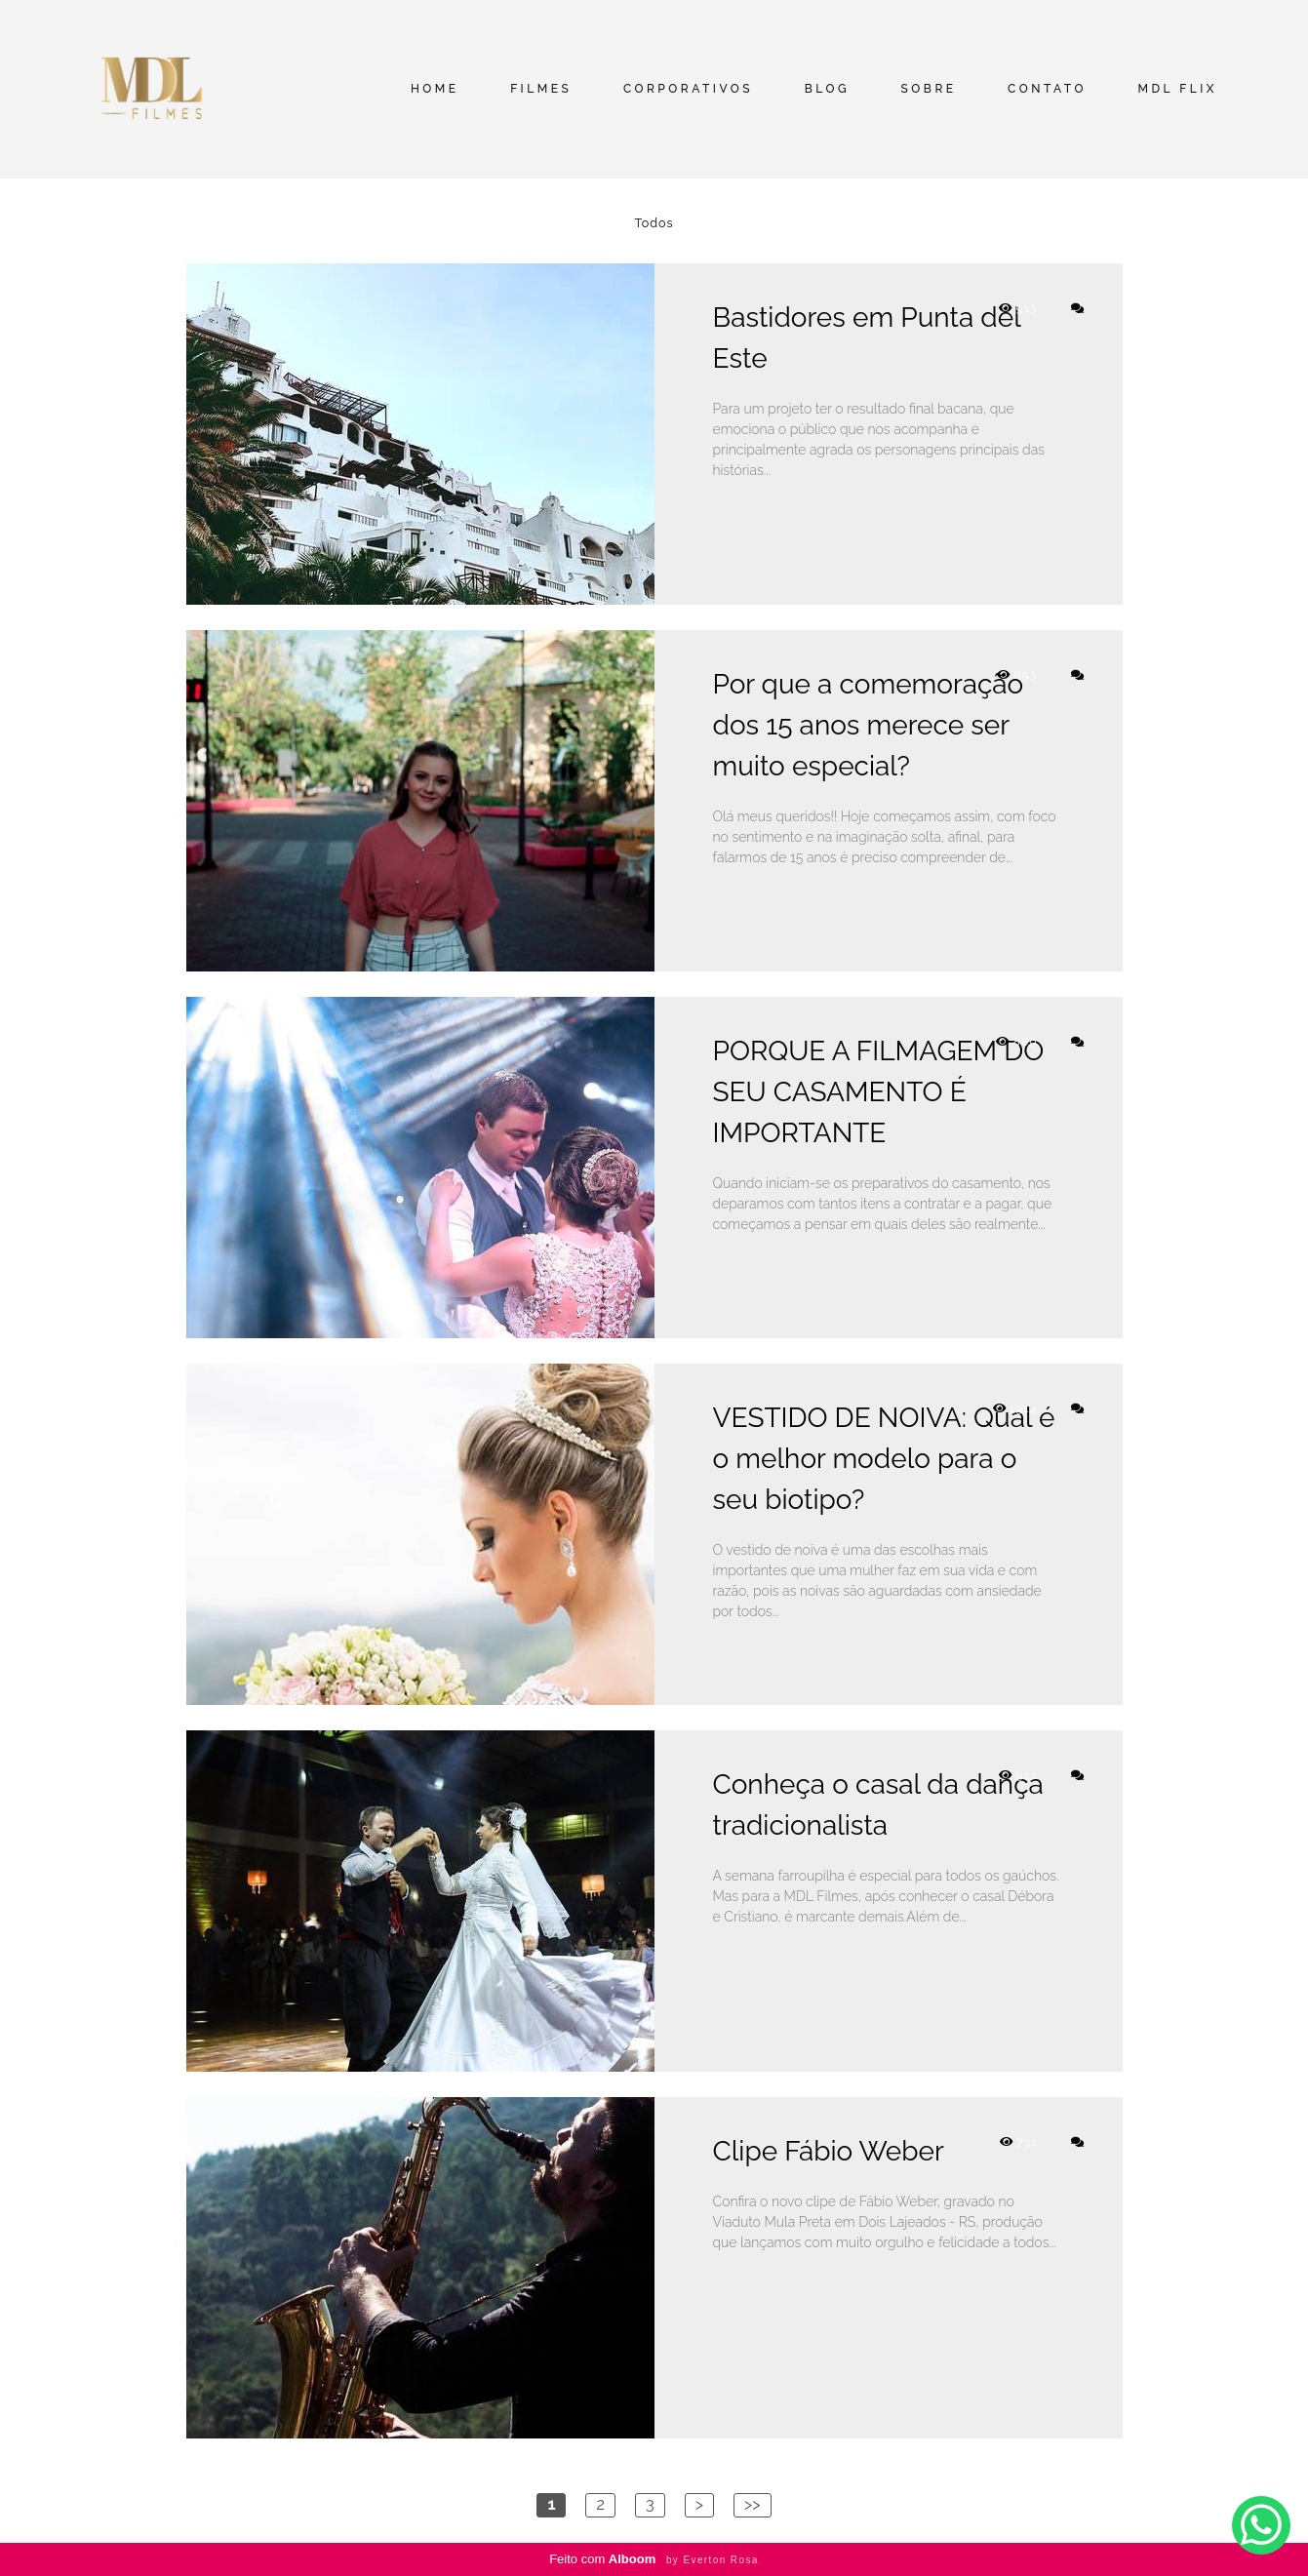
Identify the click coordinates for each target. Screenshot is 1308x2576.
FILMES (541, 89)
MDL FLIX (1177, 89)
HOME (435, 89)
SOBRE (929, 89)
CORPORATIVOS (688, 89)
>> (752, 2504)
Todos (653, 224)
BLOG (827, 89)
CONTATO (1047, 89)
